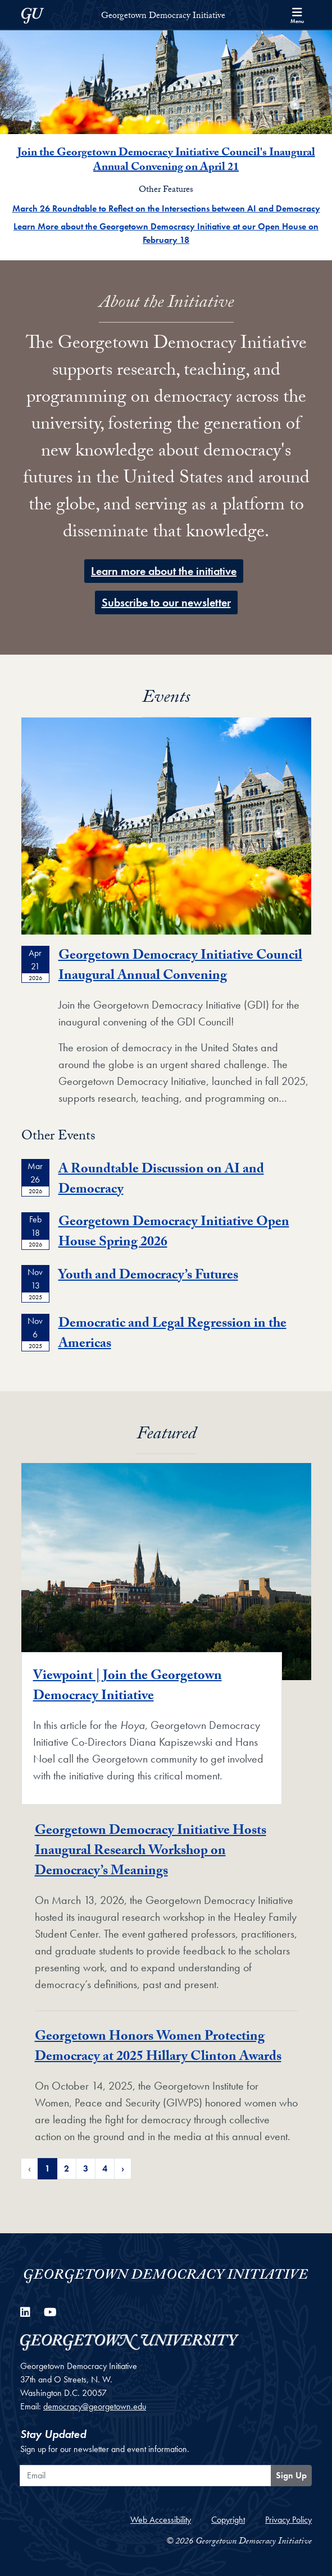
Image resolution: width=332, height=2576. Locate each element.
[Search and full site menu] (297, 14)
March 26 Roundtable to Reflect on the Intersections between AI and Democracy (166, 208)
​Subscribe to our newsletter (166, 602)
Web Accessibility (160, 2520)
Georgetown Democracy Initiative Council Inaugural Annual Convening (180, 966)
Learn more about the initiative (164, 571)
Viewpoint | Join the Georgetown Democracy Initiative (127, 1687)
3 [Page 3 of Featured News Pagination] (85, 2168)
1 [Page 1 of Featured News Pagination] (47, 2168)
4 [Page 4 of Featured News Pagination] (104, 2168)
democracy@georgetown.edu (94, 2406)
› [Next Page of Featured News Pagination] (122, 2168)
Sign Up (291, 2475)
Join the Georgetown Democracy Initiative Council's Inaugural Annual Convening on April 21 (166, 161)
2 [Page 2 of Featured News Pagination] (66, 2168)
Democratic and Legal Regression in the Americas (172, 1334)
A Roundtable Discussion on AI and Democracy (161, 1180)
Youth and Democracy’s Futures (148, 1276)
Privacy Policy (288, 2520)
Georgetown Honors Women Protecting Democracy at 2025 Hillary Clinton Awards (158, 2047)
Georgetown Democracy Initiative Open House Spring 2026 (173, 1233)
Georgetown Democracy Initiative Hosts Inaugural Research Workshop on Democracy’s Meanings (150, 1852)
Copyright (228, 2520)
